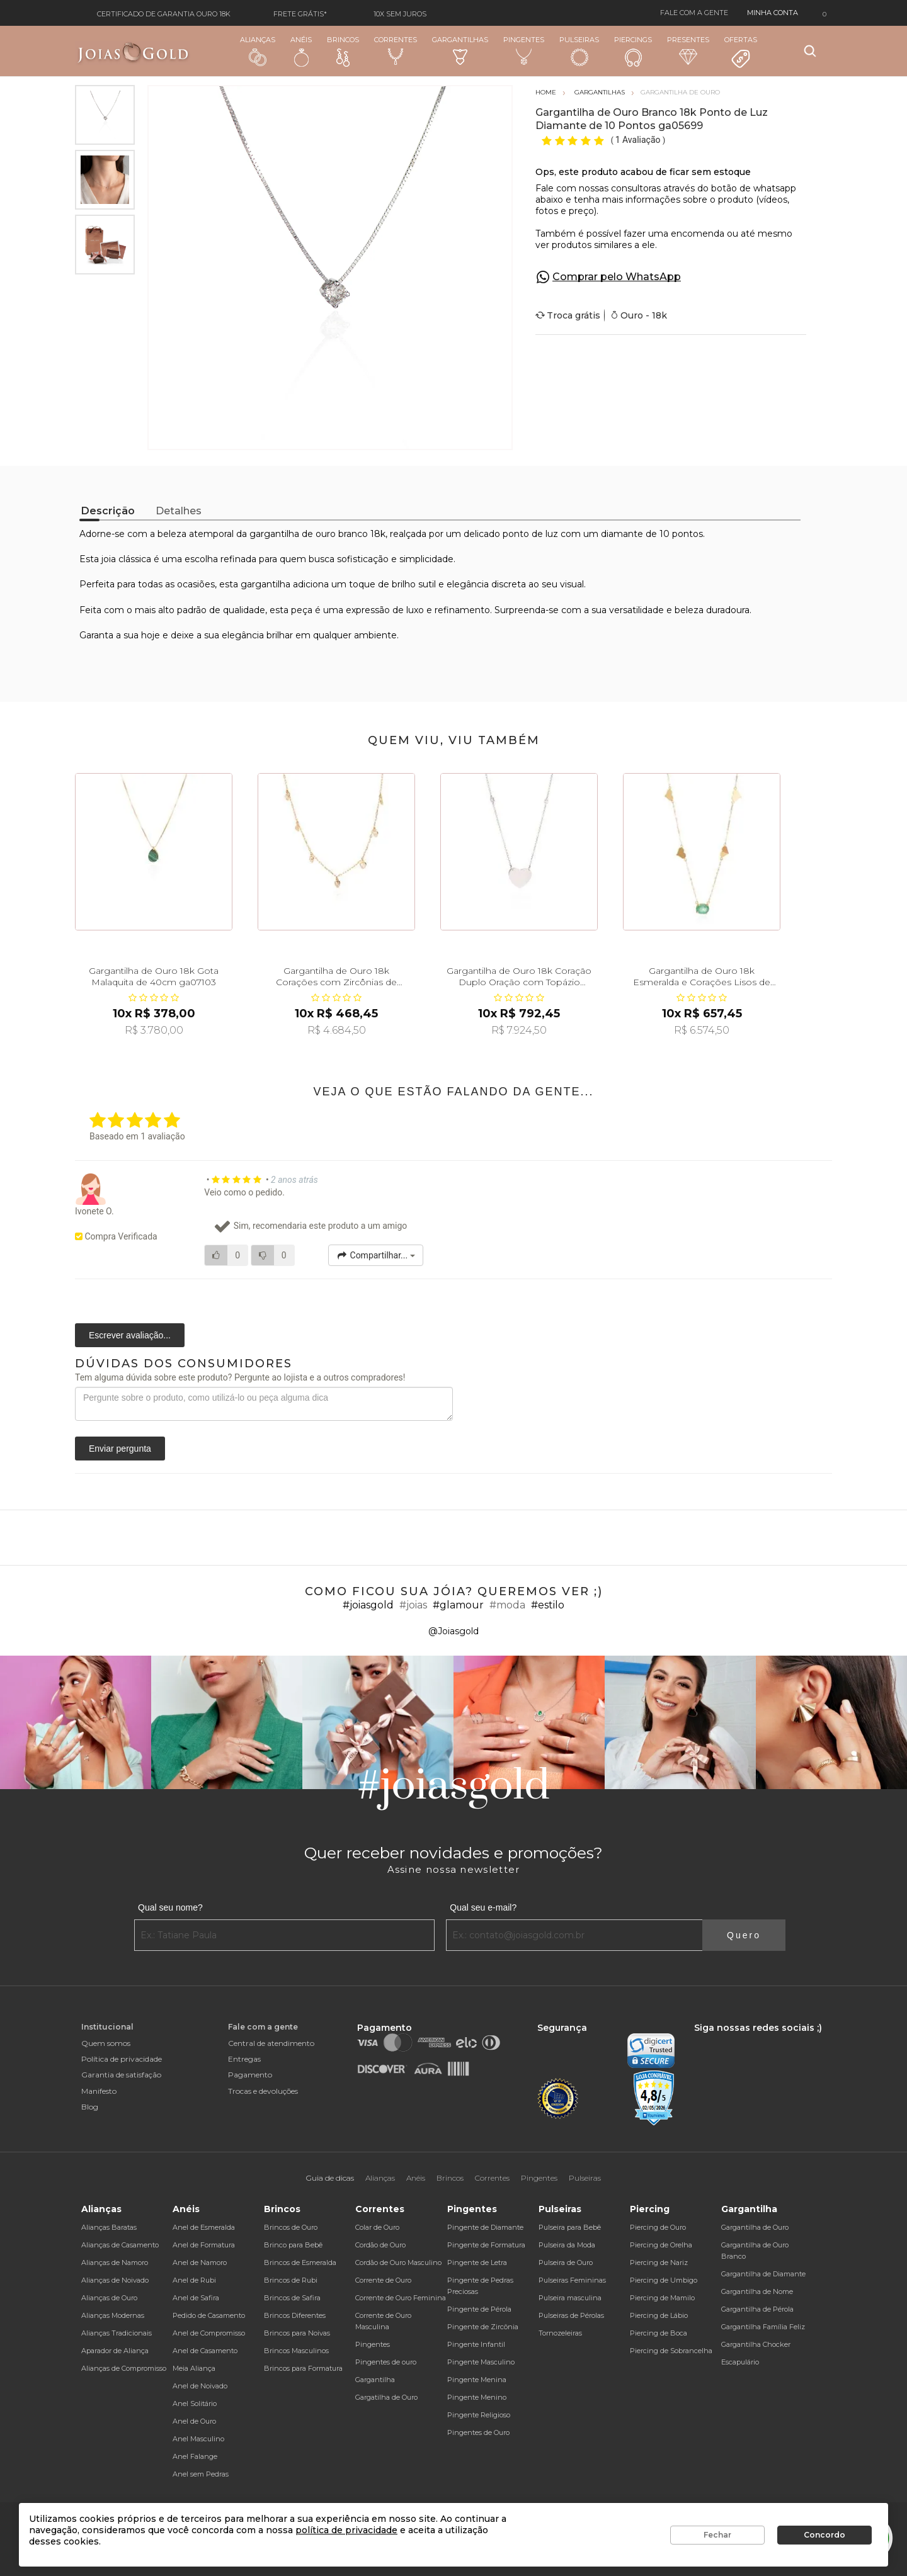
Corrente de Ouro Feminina (400, 2297)
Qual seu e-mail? (483, 1907)
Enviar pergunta (120, 1448)
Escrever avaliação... (130, 1335)
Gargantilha (375, 2379)
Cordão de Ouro (380, 2244)
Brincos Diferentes (295, 2315)
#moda (507, 1605)
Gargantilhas (460, 50)
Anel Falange (195, 2456)
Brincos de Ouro (290, 2227)
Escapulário (740, 2362)
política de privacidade (346, 2530)
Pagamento (250, 2074)
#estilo (547, 1605)
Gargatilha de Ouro (386, 2397)
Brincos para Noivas (297, 2333)
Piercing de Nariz (659, 2262)
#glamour (458, 1605)
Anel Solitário (195, 2403)
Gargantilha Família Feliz (763, 2326)
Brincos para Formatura (303, 2368)
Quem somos (105, 2043)
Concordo (824, 2534)
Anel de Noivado (200, 2385)
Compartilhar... (375, 1255)
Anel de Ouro (194, 2421)
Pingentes (523, 50)
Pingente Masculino (481, 2362)
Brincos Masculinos (296, 2350)
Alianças (257, 50)
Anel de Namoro (200, 2262)
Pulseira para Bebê (570, 2227)
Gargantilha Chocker (755, 2344)
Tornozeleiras (560, 2333)
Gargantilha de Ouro (755, 2227)
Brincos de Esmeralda (300, 2262)
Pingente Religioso (478, 2414)
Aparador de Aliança (115, 2350)
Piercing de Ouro (658, 2227)
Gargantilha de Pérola (757, 2309)
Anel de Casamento (205, 2350)
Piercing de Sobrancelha (671, 2350)
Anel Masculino (198, 2438)
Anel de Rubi (194, 2280)
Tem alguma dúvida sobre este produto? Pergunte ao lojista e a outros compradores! (240, 1377)
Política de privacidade (121, 2059)
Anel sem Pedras (201, 2474)
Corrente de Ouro (383, 2280)
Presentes (688, 50)
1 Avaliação (639, 140)
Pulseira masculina (570, 2297)
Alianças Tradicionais (116, 2333)
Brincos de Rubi (290, 2280)
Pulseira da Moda (567, 2244)
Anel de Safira (196, 2297)
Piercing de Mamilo (662, 2297)
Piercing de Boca (658, 2333)
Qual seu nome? (170, 1907)
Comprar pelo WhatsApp (616, 277)
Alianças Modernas (112, 2315)
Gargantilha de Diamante (763, 2273)
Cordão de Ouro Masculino (398, 2262)
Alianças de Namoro (114, 2262)
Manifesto (99, 2091)
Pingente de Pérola (479, 2309)
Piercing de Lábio (659, 2315)
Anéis (301, 51)
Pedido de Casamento (209, 2315)
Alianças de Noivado (115, 2280)
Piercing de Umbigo (663, 2280)
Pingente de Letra (477, 2262)
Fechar (717, 2534)
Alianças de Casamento (120, 2244)
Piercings (633, 51)
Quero (744, 1935)
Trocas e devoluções (263, 2091)
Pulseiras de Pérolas (571, 2315)
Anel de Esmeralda (204, 2227)
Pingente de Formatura (486, 2244)
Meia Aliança (194, 2368)
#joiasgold (368, 1605)
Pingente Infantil (476, 2344)
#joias (413, 1605)
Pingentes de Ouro (478, 2432)
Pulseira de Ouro (566, 2262)
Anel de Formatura (204, 2244)
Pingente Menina (476, 2379)
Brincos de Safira (292, 2297)
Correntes (395, 50)
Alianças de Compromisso (123, 2368)
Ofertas (740, 52)
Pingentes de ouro (385, 2362)
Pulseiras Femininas (572, 2280)
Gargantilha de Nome (757, 2291)
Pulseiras (579, 51)
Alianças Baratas (109, 2227)
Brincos (343, 51)
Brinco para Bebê (293, 2244)
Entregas (244, 2059)
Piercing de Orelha (661, 2244)
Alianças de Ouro (109, 2297)
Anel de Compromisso (209, 2333)
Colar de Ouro (377, 2227)
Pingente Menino (476, 2397)
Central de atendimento (271, 2043)
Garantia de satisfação (121, 2074)
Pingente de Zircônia (482, 2326)
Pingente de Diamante (485, 2227)
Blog (89, 2106)
